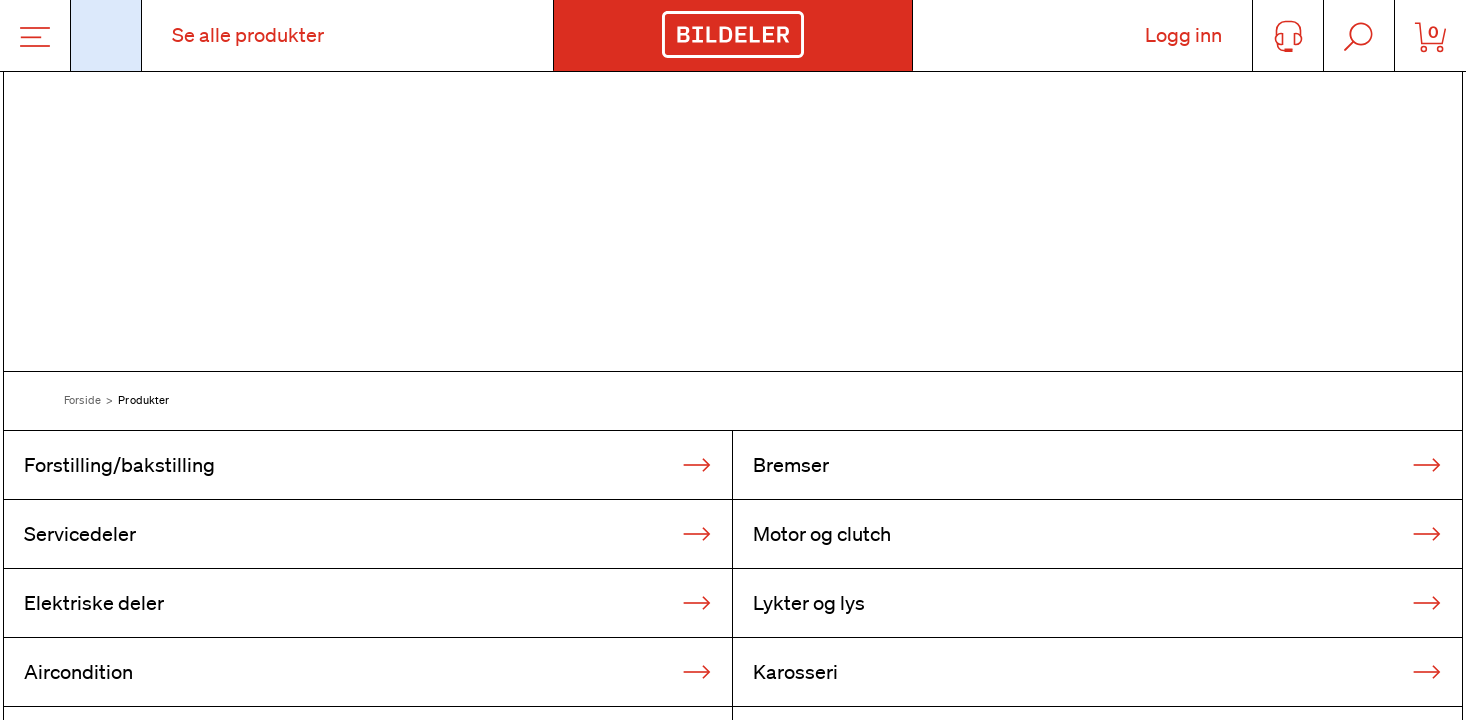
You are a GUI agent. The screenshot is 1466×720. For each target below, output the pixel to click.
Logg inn (1183, 35)
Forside (82, 400)
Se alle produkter (248, 35)
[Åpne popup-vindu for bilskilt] (106, 35)
